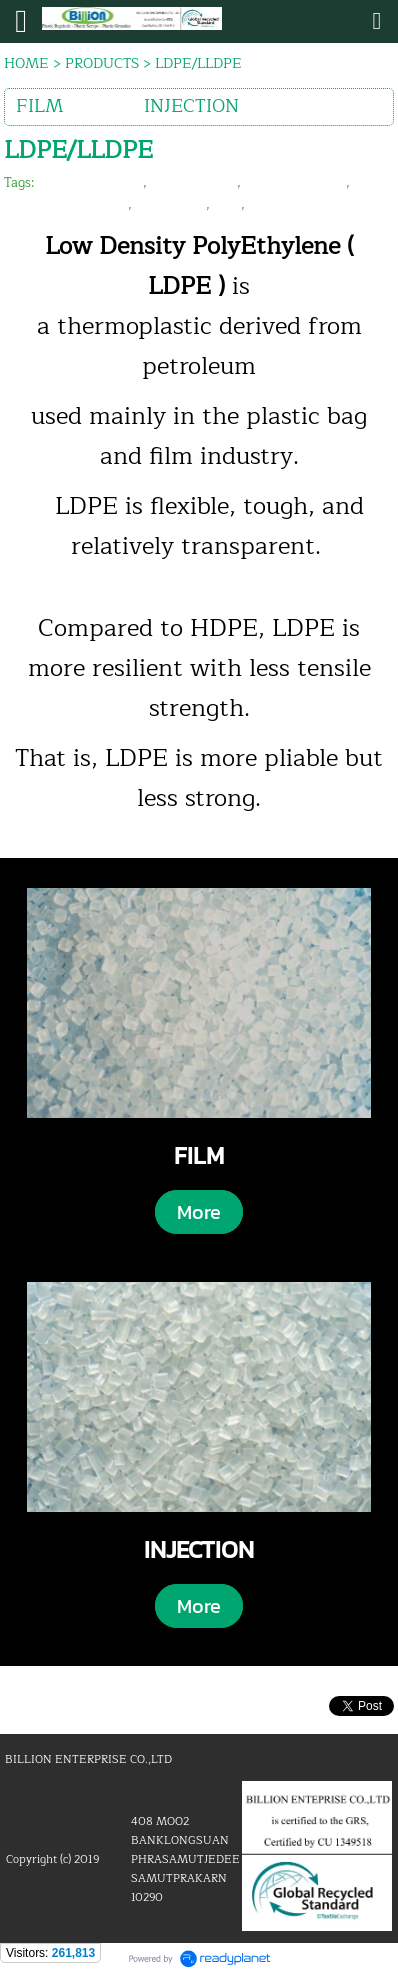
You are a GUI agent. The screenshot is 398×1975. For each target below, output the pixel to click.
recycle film (171, 205)
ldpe (227, 205)
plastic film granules (66, 205)
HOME (26, 63)
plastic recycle (194, 183)
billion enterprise (90, 183)
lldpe (264, 205)
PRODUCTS (102, 63)
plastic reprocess (295, 183)
